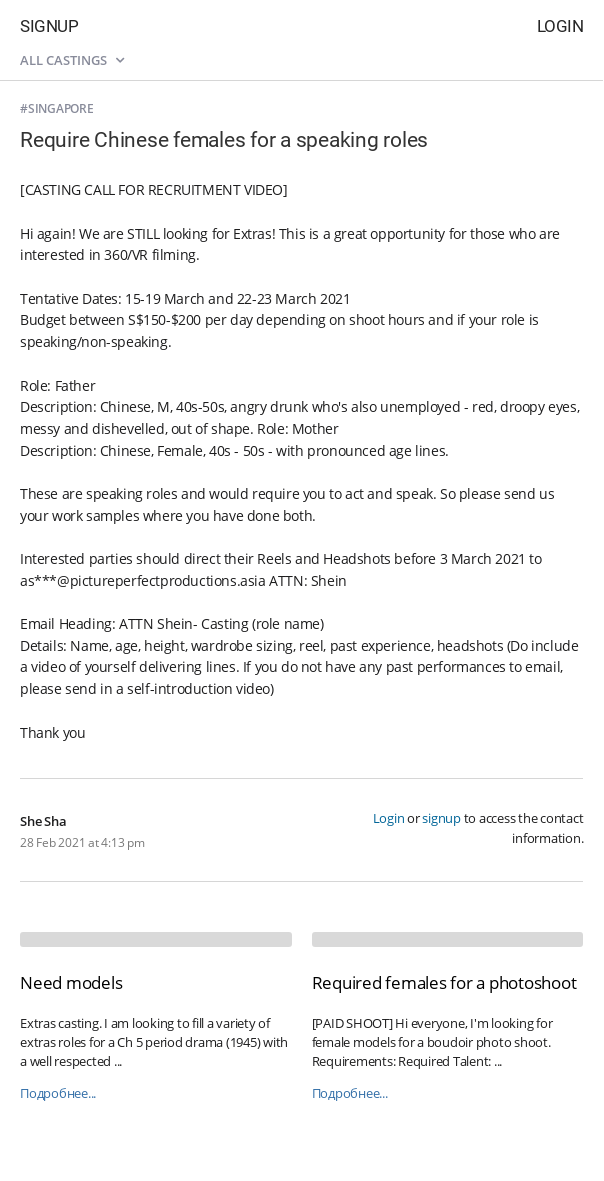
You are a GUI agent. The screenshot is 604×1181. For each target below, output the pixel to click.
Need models (71, 982)
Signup (49, 26)
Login (560, 26)
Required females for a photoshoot (444, 982)
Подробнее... (58, 1093)
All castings (72, 60)
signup (441, 818)
